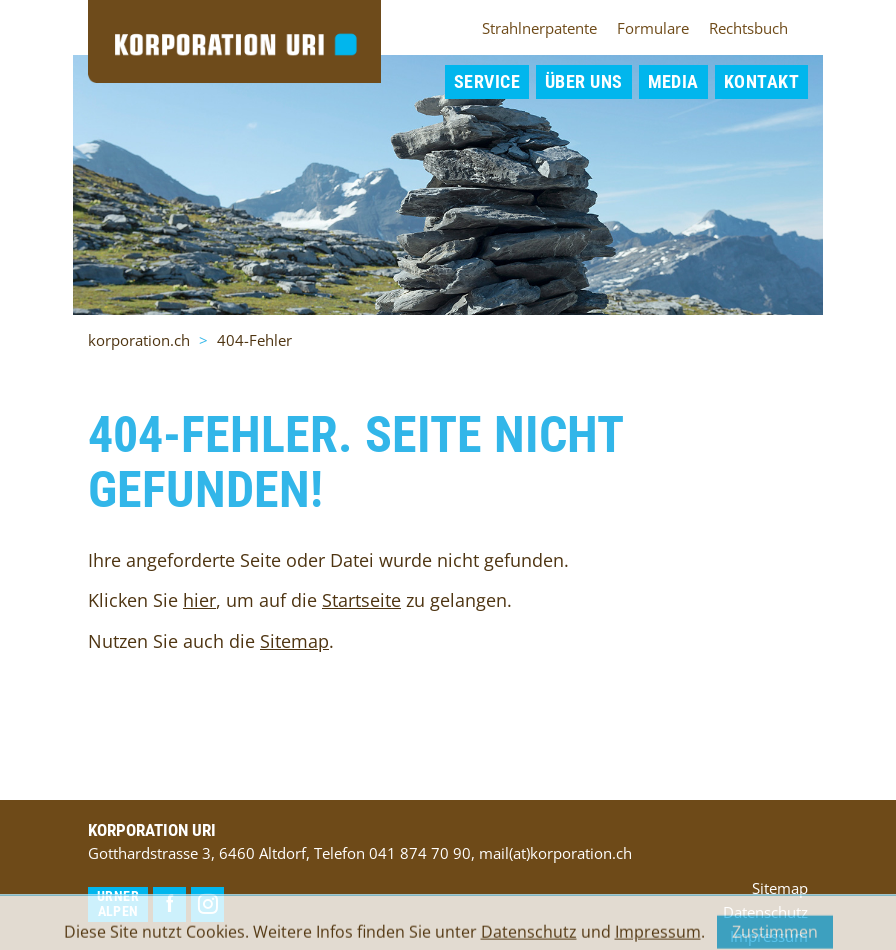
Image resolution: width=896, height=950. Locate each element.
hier (199, 600)
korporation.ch (139, 340)
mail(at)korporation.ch (555, 853)
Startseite (361, 600)
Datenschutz (529, 938)
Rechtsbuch (748, 28)
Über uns (584, 81)
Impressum (658, 938)
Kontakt (761, 81)
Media (673, 81)
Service (487, 81)
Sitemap (294, 641)
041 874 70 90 (420, 853)
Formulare (653, 28)
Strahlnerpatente (539, 28)
